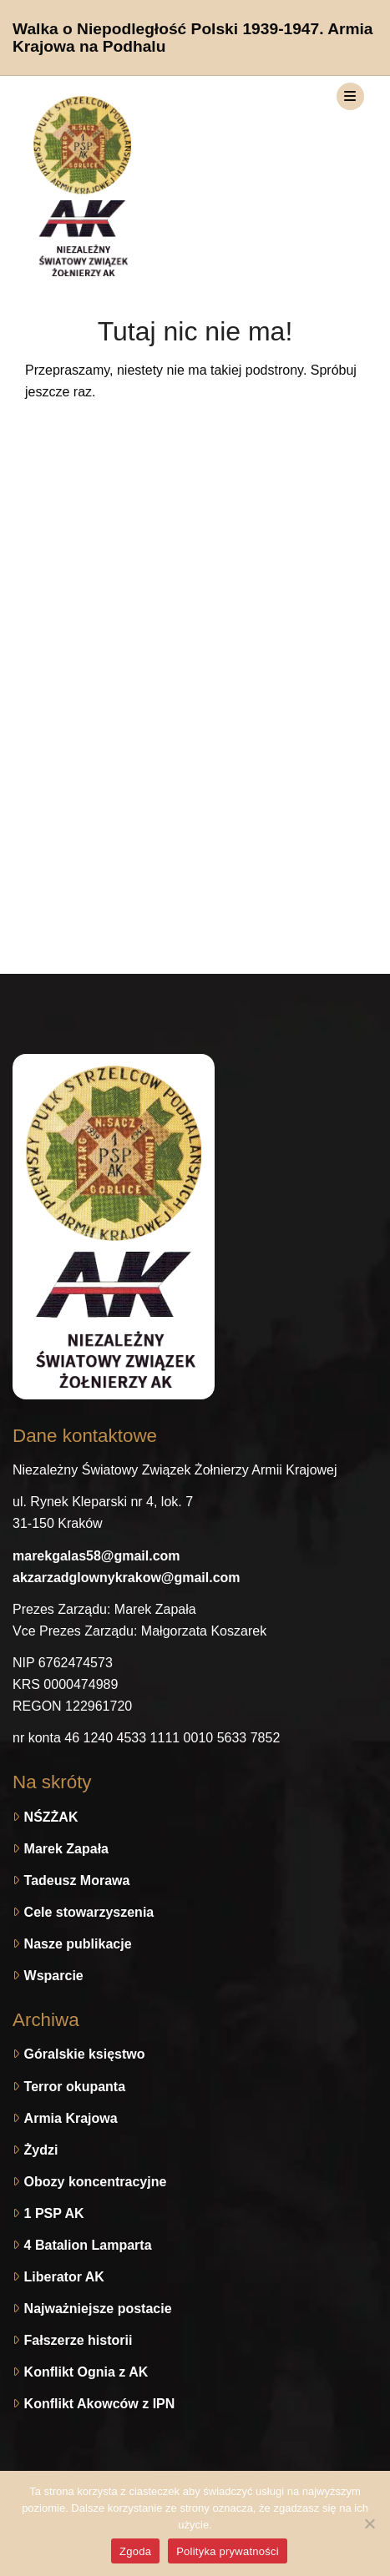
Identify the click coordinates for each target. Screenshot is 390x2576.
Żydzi (41, 2150)
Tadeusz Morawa (77, 1880)
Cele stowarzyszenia (89, 1912)
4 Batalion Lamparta (88, 2245)
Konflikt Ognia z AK (86, 2372)
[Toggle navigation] (350, 96)
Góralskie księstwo (84, 2054)
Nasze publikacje (78, 1944)
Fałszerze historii (78, 2340)
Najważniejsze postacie (98, 2308)
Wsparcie (54, 1976)
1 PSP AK (54, 2213)
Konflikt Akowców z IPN (99, 2404)
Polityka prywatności (227, 2551)
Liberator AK (64, 2277)
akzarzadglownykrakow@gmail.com (127, 1577)
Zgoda (135, 2551)
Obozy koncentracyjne (95, 2182)
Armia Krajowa (71, 2118)
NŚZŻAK (51, 1817)
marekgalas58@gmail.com (96, 1556)
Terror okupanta (75, 2086)
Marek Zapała (66, 1849)
